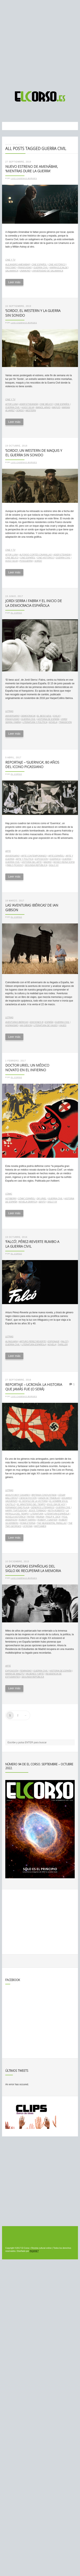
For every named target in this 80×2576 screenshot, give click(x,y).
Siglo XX (54, 865)
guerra (66, 859)
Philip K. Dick (53, 1517)
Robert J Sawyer (47, 1520)
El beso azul (44, 716)
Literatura (36, 1514)
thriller (63, 1344)
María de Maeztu (14, 1674)
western (30, 410)
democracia (28, 716)
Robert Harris (27, 1520)
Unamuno (25, 271)
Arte (8, 851)
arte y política (24, 859)
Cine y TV (10, 260)
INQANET (34, 2251)
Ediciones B (36, 1022)
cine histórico (57, 264)
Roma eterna (27, 1523)
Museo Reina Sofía (64, 862)
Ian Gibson (26, 1025)
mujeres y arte (35, 1674)
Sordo (20, 410)
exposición (41, 859)
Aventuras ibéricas (16, 1022)
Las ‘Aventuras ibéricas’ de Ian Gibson (31, 907)
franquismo (25, 267)
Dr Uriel (42, 1198)
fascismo (10, 267)
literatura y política (35, 722)
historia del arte (32, 862)
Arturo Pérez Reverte (32, 1341)
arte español (56, 856)
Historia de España (48, 719)
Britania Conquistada (44, 1495)
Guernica (54, 859)
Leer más (14, 282)
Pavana (40, 1517)
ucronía (27, 1526)
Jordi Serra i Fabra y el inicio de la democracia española (33, 603)
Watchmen (40, 1526)
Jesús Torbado (37, 1510)
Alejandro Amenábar (17, 264)
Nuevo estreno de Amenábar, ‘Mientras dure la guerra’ (31, 169)
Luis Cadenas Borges (24, 178)
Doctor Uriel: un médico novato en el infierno (27, 1067)
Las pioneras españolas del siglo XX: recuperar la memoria (33, 1568)
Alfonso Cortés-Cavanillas (35, 555)
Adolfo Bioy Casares (17, 1495)
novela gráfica (28, 1202)
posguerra (26, 561)
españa (49, 1022)
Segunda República (36, 865)
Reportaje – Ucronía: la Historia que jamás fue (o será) (33, 1387)
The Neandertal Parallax (52, 1523)
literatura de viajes (45, 1025)
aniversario (12, 716)
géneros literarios (42, 1507)
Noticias (17, 144)
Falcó (64, 1341)
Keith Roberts (56, 1510)
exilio (56, 716)
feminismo (26, 1671)
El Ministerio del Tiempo (31, 1504)
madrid (48, 862)
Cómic (8, 1194)
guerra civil (40, 267)
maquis (56, 407)
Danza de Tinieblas (49, 1498)
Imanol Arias (43, 407)
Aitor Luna (11, 404)
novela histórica (15, 1517)
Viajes (62, 1025)
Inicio (8, 144)
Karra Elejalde (59, 267)
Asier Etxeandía (28, 404)
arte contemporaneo (34, 856)
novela (53, 722)
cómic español (26, 1198)
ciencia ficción (28, 1498)
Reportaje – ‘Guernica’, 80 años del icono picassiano (32, 764)
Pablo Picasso (14, 865)
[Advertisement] (40, 44)
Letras (9, 711)
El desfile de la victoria (33, 1501)
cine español (39, 264)
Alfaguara (11, 1341)
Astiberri (10, 1198)
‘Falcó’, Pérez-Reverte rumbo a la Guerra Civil (32, 1244)
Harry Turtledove (16, 1510)
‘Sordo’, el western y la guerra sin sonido (32, 313)
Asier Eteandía (61, 555)
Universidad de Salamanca (47, 271)
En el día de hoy (56, 1504)
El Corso (16, 613)
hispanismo (11, 1025)
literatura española (34, 1344)
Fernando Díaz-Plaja (17, 1507)
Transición (65, 722)
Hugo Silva (28, 407)
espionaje (53, 1341)
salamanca (11, 271)
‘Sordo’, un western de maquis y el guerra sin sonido (33, 453)
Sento (42, 1202)
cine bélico (46, 404)
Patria (30, 1517)
